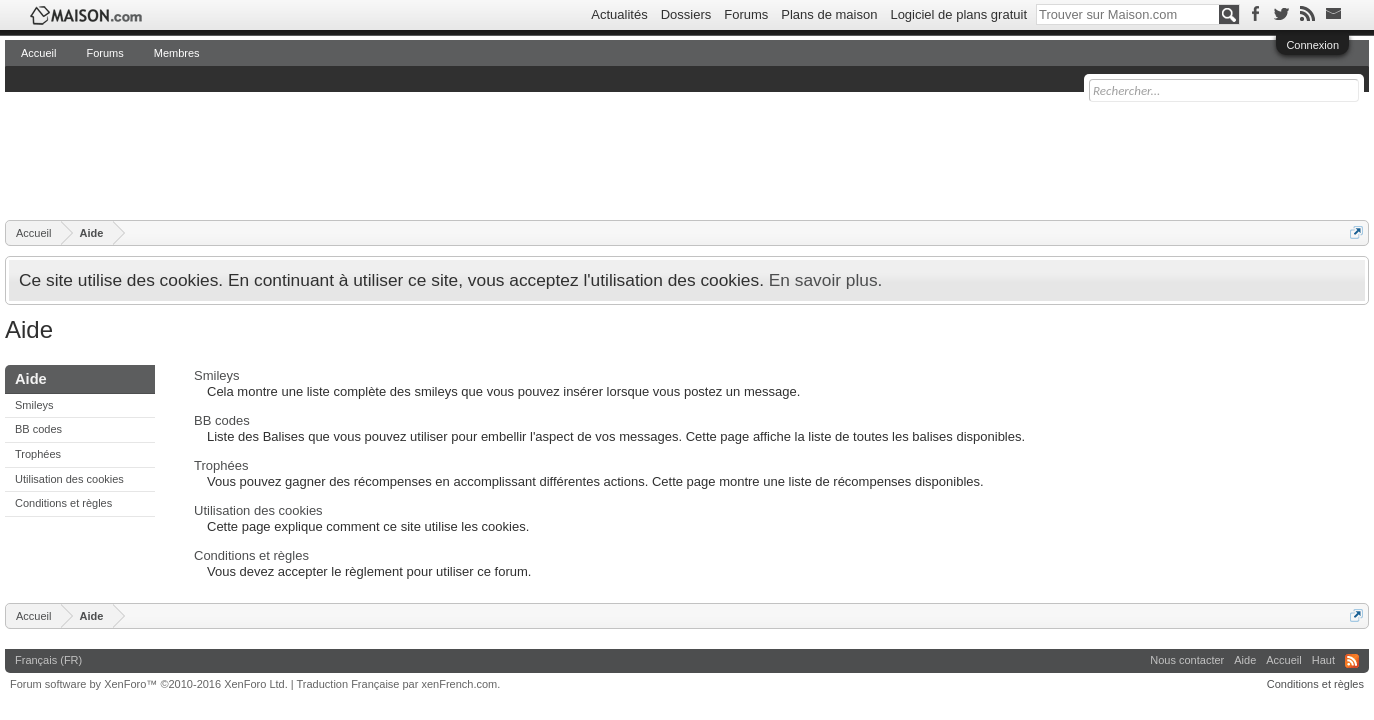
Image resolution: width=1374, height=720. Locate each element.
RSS (1352, 661)
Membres (177, 53)
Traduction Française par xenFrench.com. (399, 684)
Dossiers (686, 14)
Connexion (1312, 45)
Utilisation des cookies (69, 479)
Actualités (619, 14)
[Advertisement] (369, 155)
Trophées (38, 454)
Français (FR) (48, 660)
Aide (1245, 660)
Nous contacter (1187, 660)
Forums (746, 14)
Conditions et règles (63, 503)
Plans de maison (829, 14)
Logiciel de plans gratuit (958, 14)
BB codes (38, 429)
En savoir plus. (826, 280)
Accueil (38, 53)
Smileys (34, 405)
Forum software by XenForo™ (149, 684)
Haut (1323, 660)
